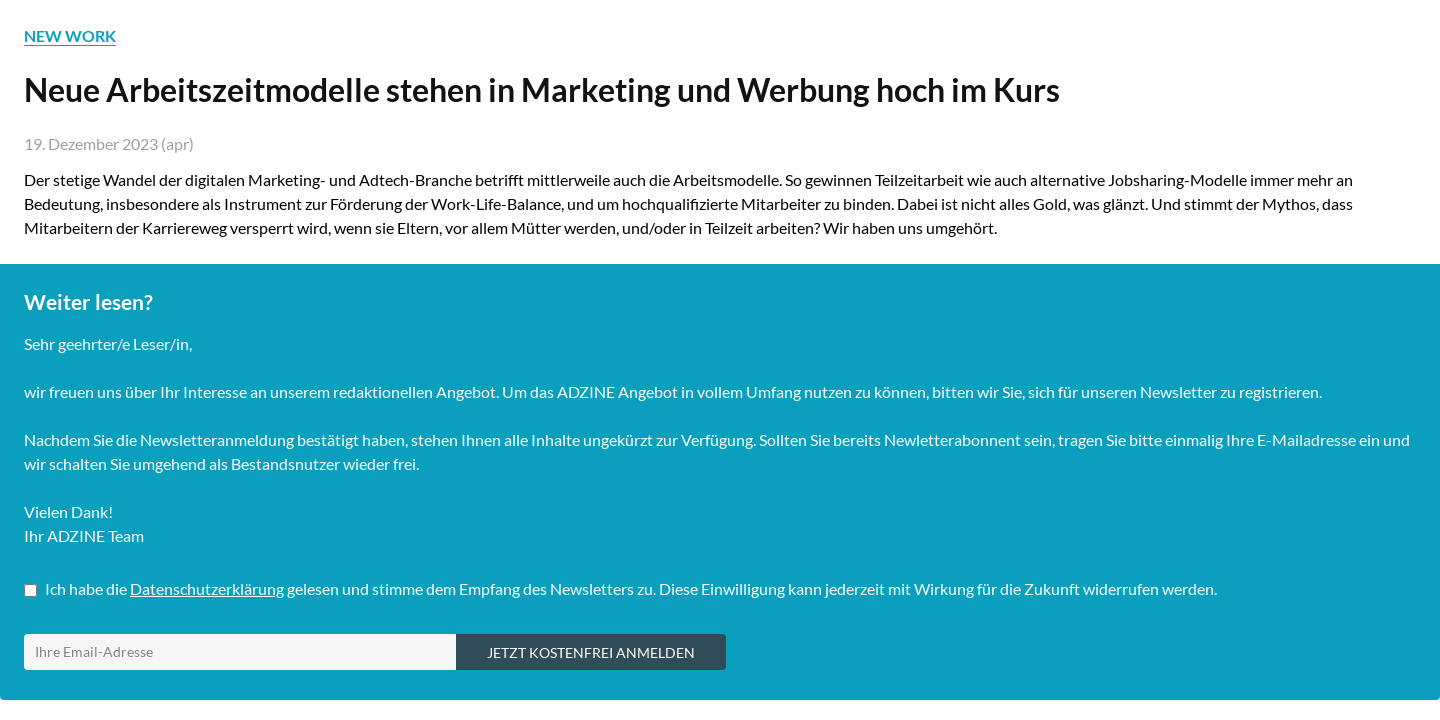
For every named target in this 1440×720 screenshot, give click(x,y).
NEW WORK (70, 35)
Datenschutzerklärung (207, 588)
